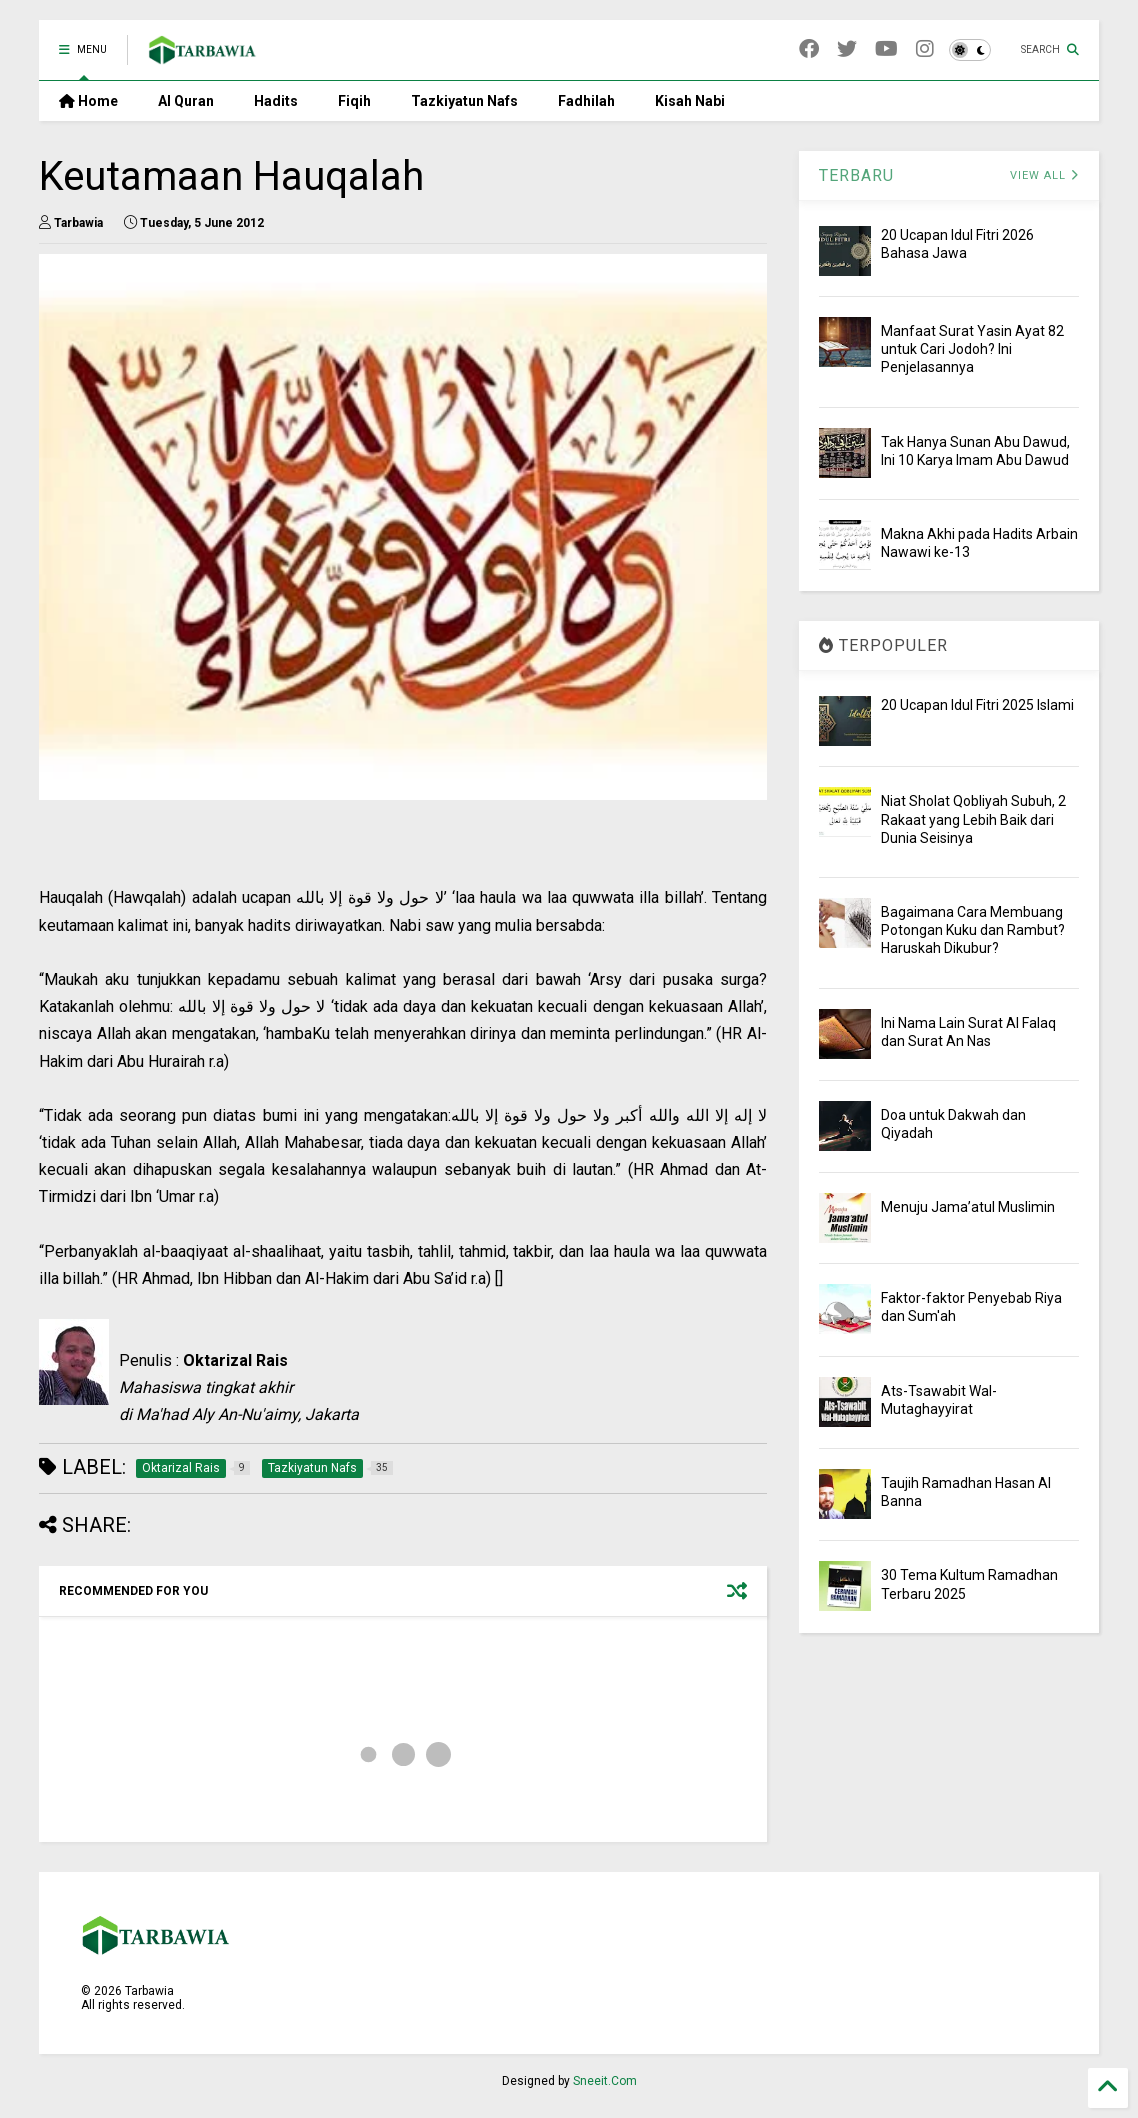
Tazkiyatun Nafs (464, 101)
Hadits (276, 101)
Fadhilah (586, 101)
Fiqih (354, 101)
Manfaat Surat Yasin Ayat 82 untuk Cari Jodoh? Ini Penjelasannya (972, 349)
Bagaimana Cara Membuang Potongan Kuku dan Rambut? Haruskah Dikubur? (973, 930)
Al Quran (186, 101)
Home (88, 101)
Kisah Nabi (690, 101)
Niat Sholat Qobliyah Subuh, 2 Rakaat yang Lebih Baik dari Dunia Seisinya (973, 819)
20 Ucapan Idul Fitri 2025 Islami (977, 705)
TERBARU (856, 175)
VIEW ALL (1044, 175)
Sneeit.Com (605, 2081)
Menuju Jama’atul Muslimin (968, 1207)
